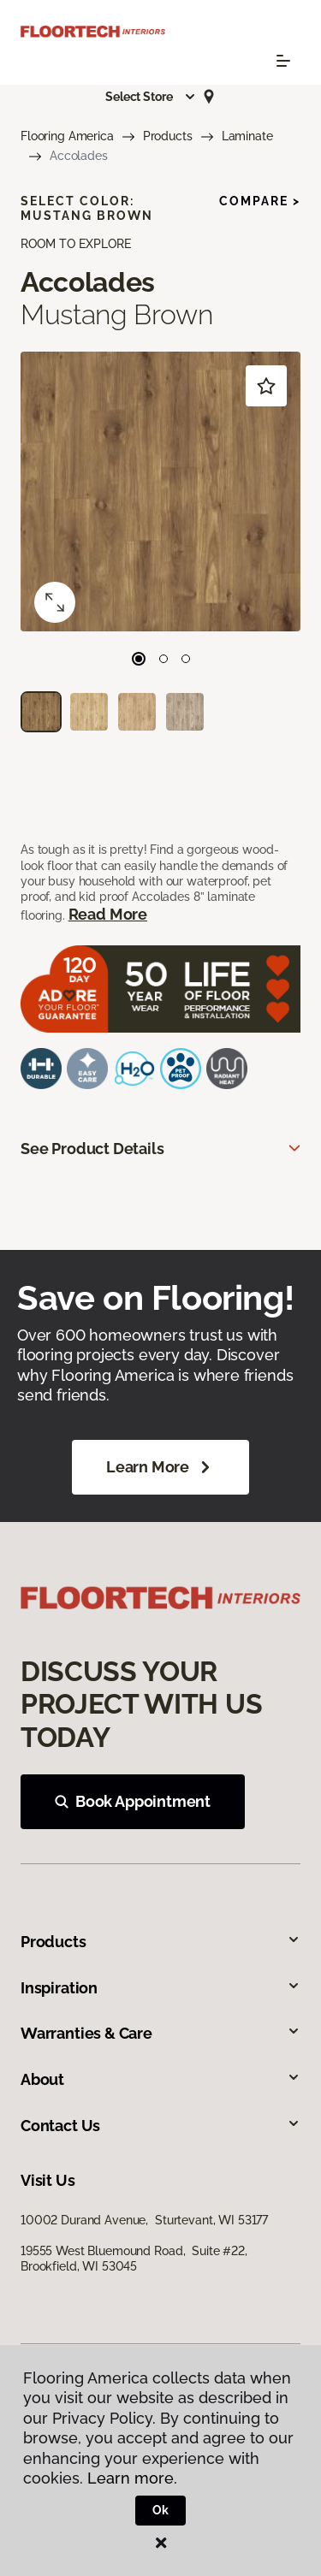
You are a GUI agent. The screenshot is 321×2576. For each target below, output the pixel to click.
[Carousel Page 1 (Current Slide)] (139, 659)
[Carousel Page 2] (163, 658)
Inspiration (160, 1988)
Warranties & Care (160, 2033)
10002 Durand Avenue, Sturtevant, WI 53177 (144, 2220)
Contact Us (160, 2126)
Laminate (247, 136)
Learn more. (132, 2478)
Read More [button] (107, 914)
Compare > (259, 201)
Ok (160, 2510)
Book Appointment (133, 1801)
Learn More (160, 1467)
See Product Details (92, 1149)
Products (168, 136)
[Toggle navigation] (283, 61)
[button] (150, 96)
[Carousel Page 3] (185, 658)
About (160, 2079)
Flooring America (67, 136)
